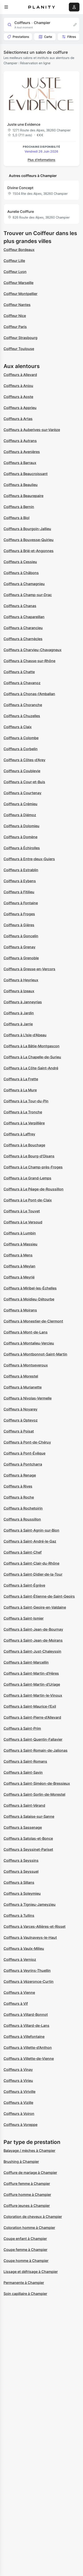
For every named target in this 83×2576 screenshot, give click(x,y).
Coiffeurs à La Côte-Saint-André (31, 1068)
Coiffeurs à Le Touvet (22, 1211)
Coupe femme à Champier (25, 2249)
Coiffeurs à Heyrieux (21, 980)
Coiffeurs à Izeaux (19, 991)
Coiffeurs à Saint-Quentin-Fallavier (33, 1739)
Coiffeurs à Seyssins (21, 1860)
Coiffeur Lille (14, 260)
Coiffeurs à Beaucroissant (26, 473)
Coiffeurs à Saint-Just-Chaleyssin (32, 1651)
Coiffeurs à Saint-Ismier (24, 1618)
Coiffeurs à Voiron (19, 2113)
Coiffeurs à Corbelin (21, 749)
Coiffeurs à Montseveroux (26, 1365)
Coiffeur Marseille (18, 282)
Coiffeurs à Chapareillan (24, 617)
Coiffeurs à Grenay (19, 947)
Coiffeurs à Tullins (19, 1915)
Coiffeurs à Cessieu (20, 562)
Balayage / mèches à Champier (29, 2150)
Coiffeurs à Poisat (19, 1431)
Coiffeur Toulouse (19, 348)
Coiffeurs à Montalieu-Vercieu (29, 1343)
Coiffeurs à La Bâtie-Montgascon (32, 1046)
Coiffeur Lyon (15, 271)
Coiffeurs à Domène (20, 837)
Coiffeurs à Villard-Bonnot (26, 2014)
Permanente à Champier (24, 2282)
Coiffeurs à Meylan (19, 1266)
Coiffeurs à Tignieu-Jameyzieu (30, 1904)
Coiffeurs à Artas (18, 418)
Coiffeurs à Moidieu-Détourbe (29, 1299)
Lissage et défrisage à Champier (31, 2271)
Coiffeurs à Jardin (19, 1013)
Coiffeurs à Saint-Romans (25, 1761)
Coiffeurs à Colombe (21, 738)
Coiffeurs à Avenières (22, 451)
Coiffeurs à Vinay (18, 2069)
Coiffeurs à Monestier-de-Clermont (33, 1321)
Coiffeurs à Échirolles (22, 848)
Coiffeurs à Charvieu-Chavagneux (33, 650)
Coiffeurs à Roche (19, 1497)
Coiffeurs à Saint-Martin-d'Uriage (32, 1684)
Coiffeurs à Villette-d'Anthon (28, 2047)
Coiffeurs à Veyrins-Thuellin (27, 1970)
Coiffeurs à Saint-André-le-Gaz (30, 1541)
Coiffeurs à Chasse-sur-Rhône (29, 661)
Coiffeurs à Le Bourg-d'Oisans (29, 1156)
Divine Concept (20, 188)
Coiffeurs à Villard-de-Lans (26, 2025)
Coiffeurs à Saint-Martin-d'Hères (31, 1673)
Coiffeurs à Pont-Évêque (24, 1453)
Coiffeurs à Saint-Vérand (24, 1805)
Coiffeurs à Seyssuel (21, 1871)
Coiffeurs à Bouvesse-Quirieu (29, 540)
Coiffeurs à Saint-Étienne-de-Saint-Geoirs (39, 1596)
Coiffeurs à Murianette (23, 1387)
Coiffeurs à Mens (18, 1255)
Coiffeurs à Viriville (19, 2091)
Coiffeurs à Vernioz (20, 1959)
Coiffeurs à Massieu (20, 1244)
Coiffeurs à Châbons (21, 573)
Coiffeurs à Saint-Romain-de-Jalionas (36, 1750)
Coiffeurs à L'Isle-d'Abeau (25, 1035)
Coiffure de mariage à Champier (30, 2172)
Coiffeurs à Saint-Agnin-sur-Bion (31, 1530)
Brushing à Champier (21, 2161)
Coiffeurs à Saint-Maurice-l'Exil (30, 1706)
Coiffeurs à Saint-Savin (23, 1772)
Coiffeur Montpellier (20, 293)
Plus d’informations (41, 160)
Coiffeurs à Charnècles (23, 639)
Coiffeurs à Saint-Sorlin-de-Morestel (34, 1794)
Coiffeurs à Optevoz (21, 1420)
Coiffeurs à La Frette (21, 1079)
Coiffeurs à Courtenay (22, 793)
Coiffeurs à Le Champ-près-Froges (33, 1167)
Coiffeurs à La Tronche (23, 1112)
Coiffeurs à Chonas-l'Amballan (29, 694)
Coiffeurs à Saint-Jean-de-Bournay (33, 1629)
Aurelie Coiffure (20, 211)
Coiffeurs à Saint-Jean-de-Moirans (33, 1640)
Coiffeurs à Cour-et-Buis (24, 782)
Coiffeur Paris (15, 326)
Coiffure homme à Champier (27, 2194)
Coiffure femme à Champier (27, 2183)
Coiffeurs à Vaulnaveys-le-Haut (30, 1937)
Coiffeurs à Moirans (20, 1310)
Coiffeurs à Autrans (20, 440)
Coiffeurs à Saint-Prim (22, 1728)
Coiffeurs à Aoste (18, 396)
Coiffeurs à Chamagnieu (24, 584)
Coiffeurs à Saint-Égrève (24, 1585)
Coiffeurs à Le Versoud (23, 1222)
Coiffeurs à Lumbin (20, 1233)
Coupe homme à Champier (26, 2260)
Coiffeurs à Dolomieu (21, 826)
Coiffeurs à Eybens (20, 881)
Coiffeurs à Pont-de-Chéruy (27, 1442)
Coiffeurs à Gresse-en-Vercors (29, 969)
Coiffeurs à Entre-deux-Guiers (29, 859)
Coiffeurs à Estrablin (21, 870)
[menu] (6, 7)
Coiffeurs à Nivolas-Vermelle (28, 1398)
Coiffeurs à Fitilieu (19, 892)
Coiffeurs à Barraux (20, 462)
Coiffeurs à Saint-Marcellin (26, 1662)
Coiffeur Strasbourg (20, 337)
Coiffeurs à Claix (18, 727)
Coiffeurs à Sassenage (23, 1827)
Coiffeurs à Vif (16, 2003)
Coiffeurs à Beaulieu (21, 484)
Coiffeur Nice (15, 315)
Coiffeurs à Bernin (19, 507)
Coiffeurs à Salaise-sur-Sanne (29, 1816)
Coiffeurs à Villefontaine (24, 2036)
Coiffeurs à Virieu (18, 2080)
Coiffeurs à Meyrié (19, 1277)
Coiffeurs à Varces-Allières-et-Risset (35, 1926)
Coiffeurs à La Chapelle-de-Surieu (32, 1057)
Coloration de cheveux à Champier (33, 2216)
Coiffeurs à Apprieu (20, 407)
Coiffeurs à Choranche (23, 705)
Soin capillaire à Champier (25, 2293)
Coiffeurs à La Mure (20, 1090)
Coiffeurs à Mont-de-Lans (26, 1332)
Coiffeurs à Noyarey (20, 1409)
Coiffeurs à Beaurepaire (23, 495)
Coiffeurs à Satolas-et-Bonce (28, 1838)
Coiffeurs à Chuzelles (22, 716)
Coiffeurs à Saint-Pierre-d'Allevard (32, 1717)
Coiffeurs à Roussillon (22, 1519)
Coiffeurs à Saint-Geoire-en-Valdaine (35, 1607)
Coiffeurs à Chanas (20, 606)
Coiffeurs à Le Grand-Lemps (27, 1178)
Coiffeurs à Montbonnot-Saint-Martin (35, 1354)
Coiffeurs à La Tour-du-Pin (26, 1101)
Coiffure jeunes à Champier (27, 2205)
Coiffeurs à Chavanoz (22, 683)
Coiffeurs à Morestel (21, 1376)
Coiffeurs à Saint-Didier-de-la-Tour (33, 1574)
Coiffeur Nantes (17, 304)
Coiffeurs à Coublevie (22, 771)
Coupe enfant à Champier (25, 2238)
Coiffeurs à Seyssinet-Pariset (28, 1849)
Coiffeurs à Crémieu (20, 804)
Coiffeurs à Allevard (20, 374)
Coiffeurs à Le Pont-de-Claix (28, 1200)
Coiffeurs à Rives (18, 1486)
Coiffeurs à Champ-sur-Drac (28, 595)
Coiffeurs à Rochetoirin (23, 1508)
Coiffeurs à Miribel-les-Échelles (30, 1288)
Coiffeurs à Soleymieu (22, 1893)
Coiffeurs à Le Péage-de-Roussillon (34, 1189)
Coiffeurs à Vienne (19, 1992)
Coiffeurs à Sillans (19, 1882)
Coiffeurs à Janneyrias (23, 1002)
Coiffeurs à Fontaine (21, 903)
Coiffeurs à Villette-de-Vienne (29, 2058)
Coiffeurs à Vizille (18, 2102)
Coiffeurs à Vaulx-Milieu (24, 1948)
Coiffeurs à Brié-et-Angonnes (29, 551)
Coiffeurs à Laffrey (19, 1134)
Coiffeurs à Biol (16, 518)
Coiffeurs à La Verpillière (24, 1123)
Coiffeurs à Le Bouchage (24, 1145)
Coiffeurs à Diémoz (20, 815)
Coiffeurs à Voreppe (20, 2124)
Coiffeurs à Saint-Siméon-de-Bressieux (37, 1783)
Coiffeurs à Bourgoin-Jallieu (27, 529)
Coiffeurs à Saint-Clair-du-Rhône (31, 1563)
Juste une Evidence (23, 124)
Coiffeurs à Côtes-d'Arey (24, 760)
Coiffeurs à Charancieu (23, 628)
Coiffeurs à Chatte (19, 672)
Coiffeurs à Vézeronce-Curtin (29, 1981)
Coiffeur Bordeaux (19, 249)
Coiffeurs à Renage (20, 1475)
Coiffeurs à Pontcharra (23, 1464)
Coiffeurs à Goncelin (21, 936)
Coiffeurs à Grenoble (21, 958)
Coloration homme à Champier (29, 2227)
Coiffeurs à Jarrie (18, 1024)
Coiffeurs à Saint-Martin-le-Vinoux (33, 1695)
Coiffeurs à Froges (19, 914)
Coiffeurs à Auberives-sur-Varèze (32, 429)
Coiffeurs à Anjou (18, 385)
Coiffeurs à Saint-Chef (23, 1552)
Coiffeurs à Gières (19, 925)
